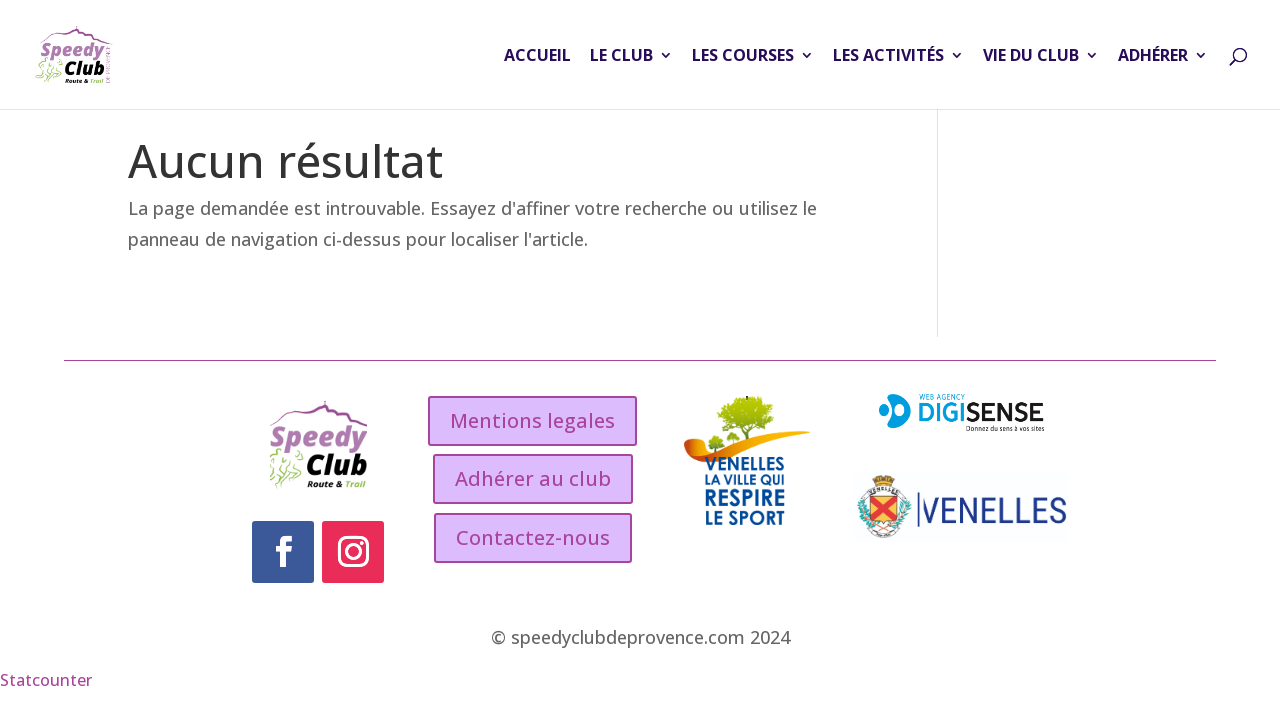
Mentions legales (532, 420)
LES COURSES (743, 57)
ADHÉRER (1153, 57)
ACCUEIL (537, 57)
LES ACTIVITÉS (888, 57)
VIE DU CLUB (1031, 57)
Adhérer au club (533, 478)
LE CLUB (621, 57)
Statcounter (46, 680)
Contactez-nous (533, 537)
